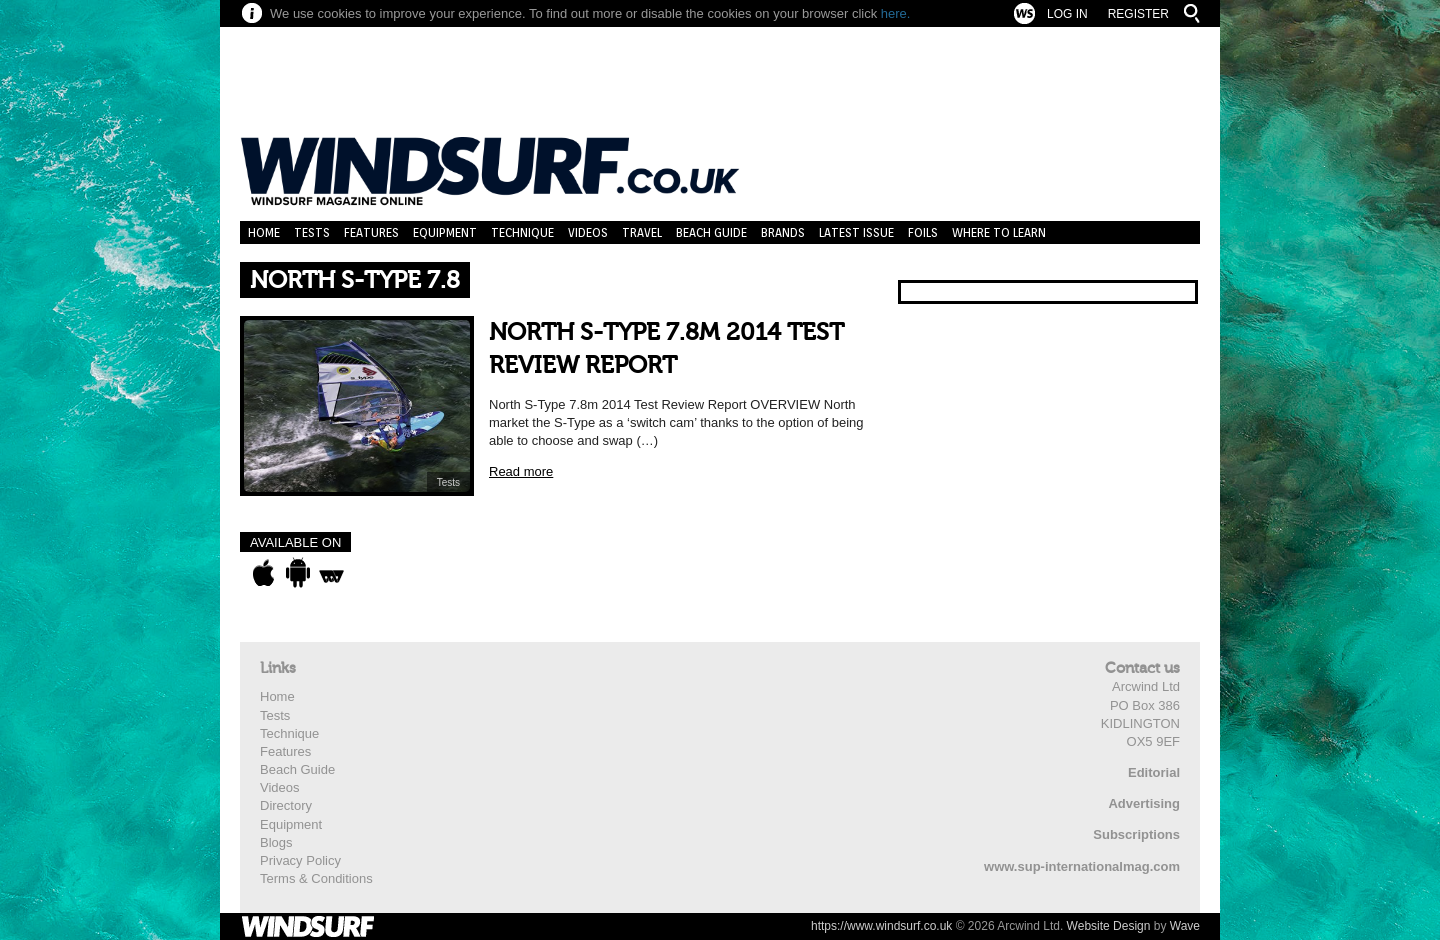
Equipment (445, 232)
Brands (783, 232)
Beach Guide (711, 232)
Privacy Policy (300, 860)
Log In (1067, 14)
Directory (286, 805)
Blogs (276, 842)
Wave (1185, 926)
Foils (923, 232)
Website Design (1109, 926)
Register (1138, 14)
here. (896, 13)
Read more (521, 471)
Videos (588, 232)
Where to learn (999, 232)
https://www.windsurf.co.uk (881, 926)
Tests (312, 232)
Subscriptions (1136, 834)
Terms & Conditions (316, 878)
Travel (642, 232)
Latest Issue (856, 232)
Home (264, 232)
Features (371, 232)
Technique (522, 232)
